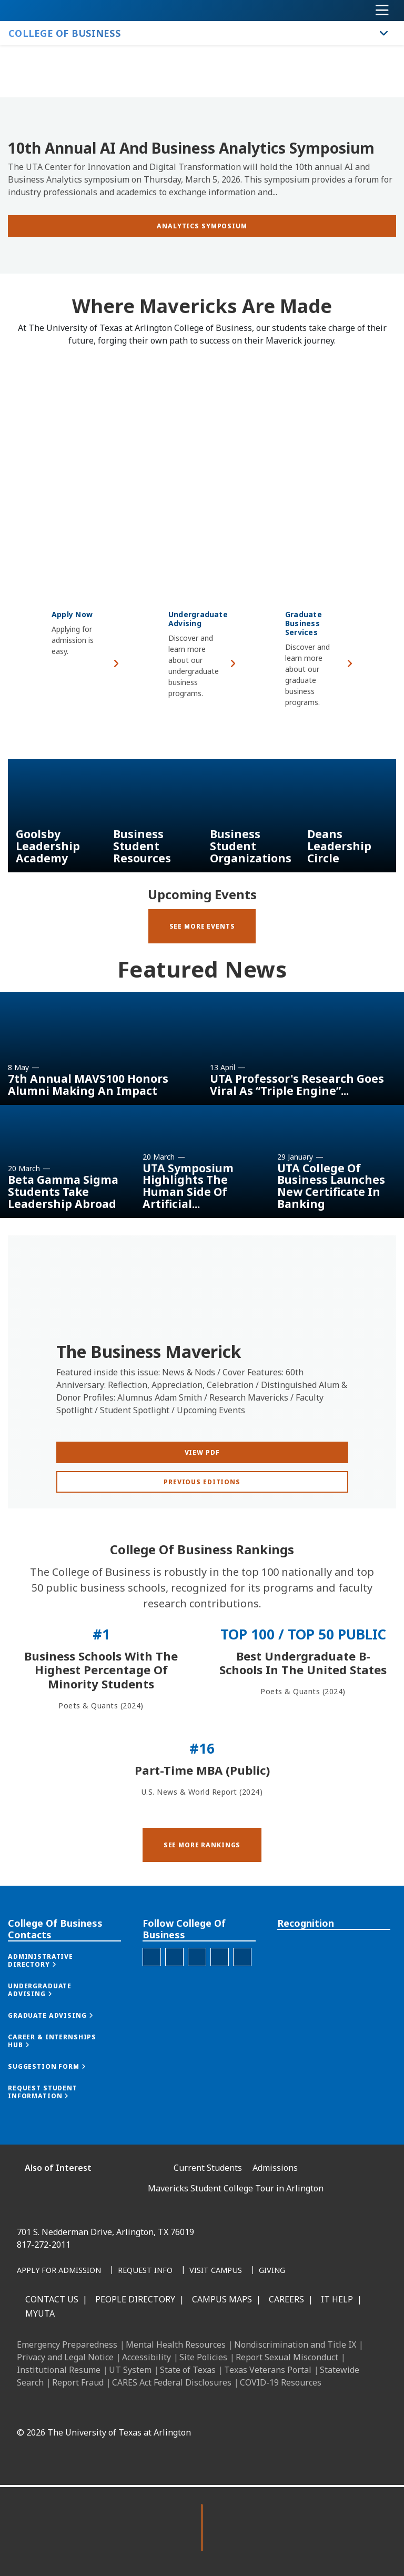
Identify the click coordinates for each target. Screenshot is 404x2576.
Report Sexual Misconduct (287, 2357)
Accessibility (146, 2357)
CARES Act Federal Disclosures (171, 2382)
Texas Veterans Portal (267, 2370)
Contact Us (51, 2299)
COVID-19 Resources (280, 2382)
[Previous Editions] (202, 1524)
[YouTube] (248, 2408)
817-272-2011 (43, 2244)
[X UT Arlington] (225, 2408)
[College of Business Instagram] (174, 1995)
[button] (202, 1895)
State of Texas (188, 2370)
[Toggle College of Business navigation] (384, 33)
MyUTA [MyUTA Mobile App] (40, 2313)
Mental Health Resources (176, 2344)
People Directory (135, 2299)
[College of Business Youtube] (242, 1995)
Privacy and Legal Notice (65, 2357)
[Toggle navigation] (382, 11)
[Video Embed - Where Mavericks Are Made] (202, 454)
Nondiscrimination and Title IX (295, 2344)
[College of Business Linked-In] (197, 1995)
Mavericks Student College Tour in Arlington (236, 2188)
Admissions (275, 2168)
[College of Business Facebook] (152, 1995)
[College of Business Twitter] (219, 1995)
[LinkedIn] (179, 2408)
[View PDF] (202, 1495)
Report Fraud (78, 2382)
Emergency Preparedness (67, 2344)
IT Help (337, 2299)
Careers (286, 2299)
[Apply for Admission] (59, 2271)
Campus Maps (222, 2299)
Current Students (208, 2168)
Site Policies (203, 2357)
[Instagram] (202, 2408)
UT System (130, 2370)
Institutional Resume (58, 2370)
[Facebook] (155, 2408)
